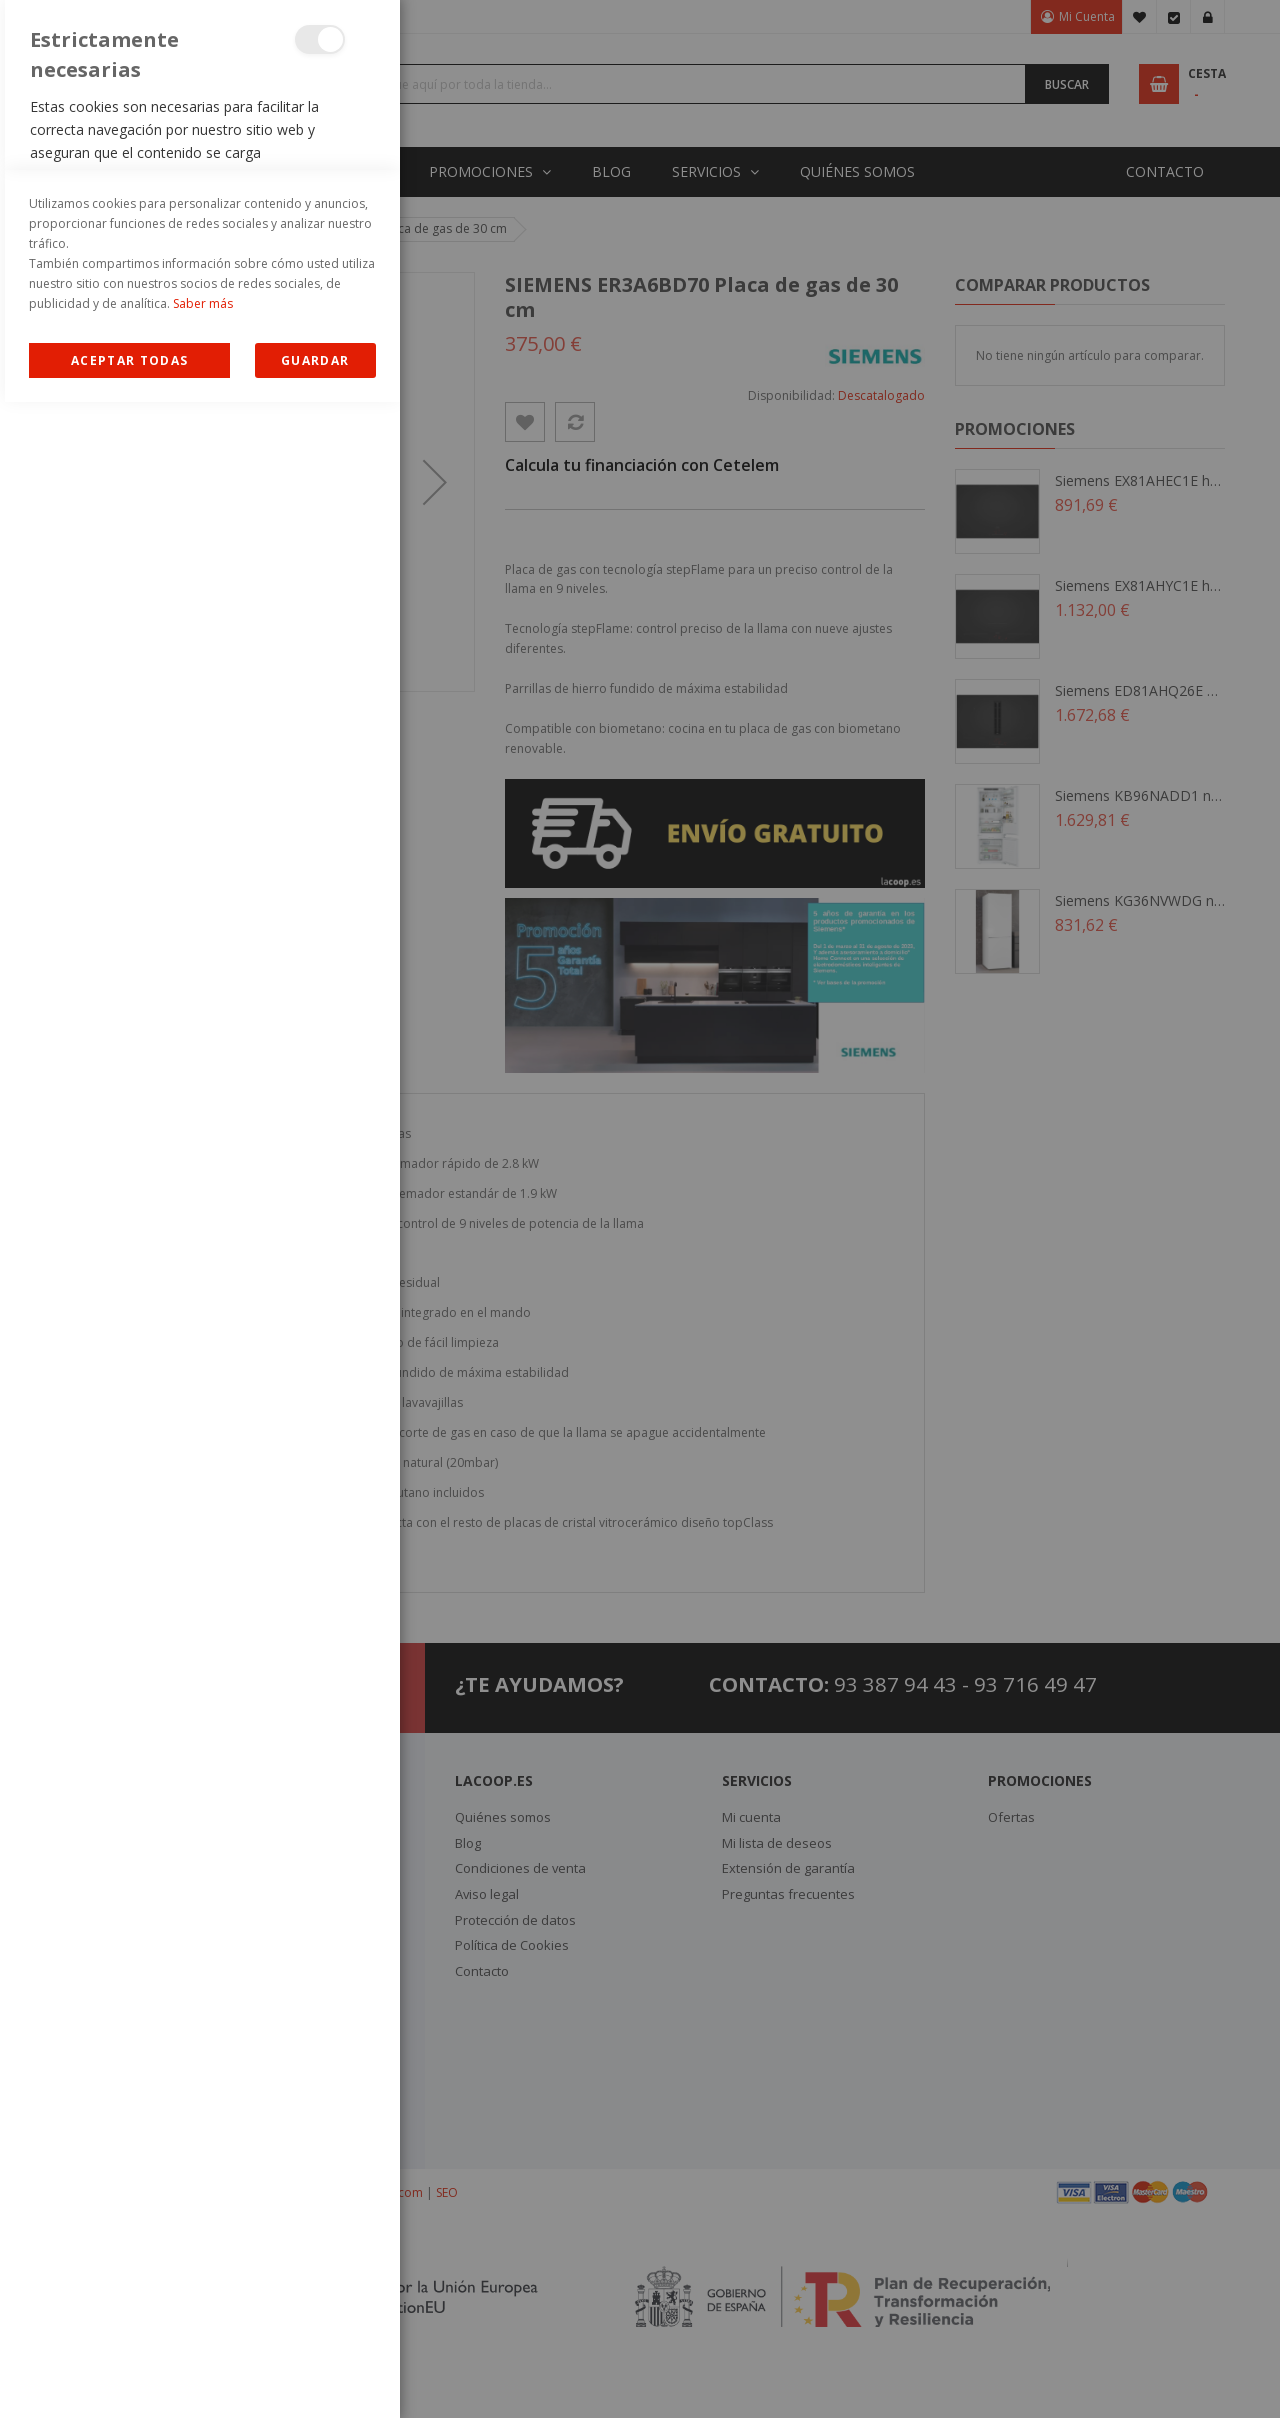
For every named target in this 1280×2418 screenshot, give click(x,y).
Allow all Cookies (129, 2376)
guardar (315, 2376)
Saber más (203, 2319)
